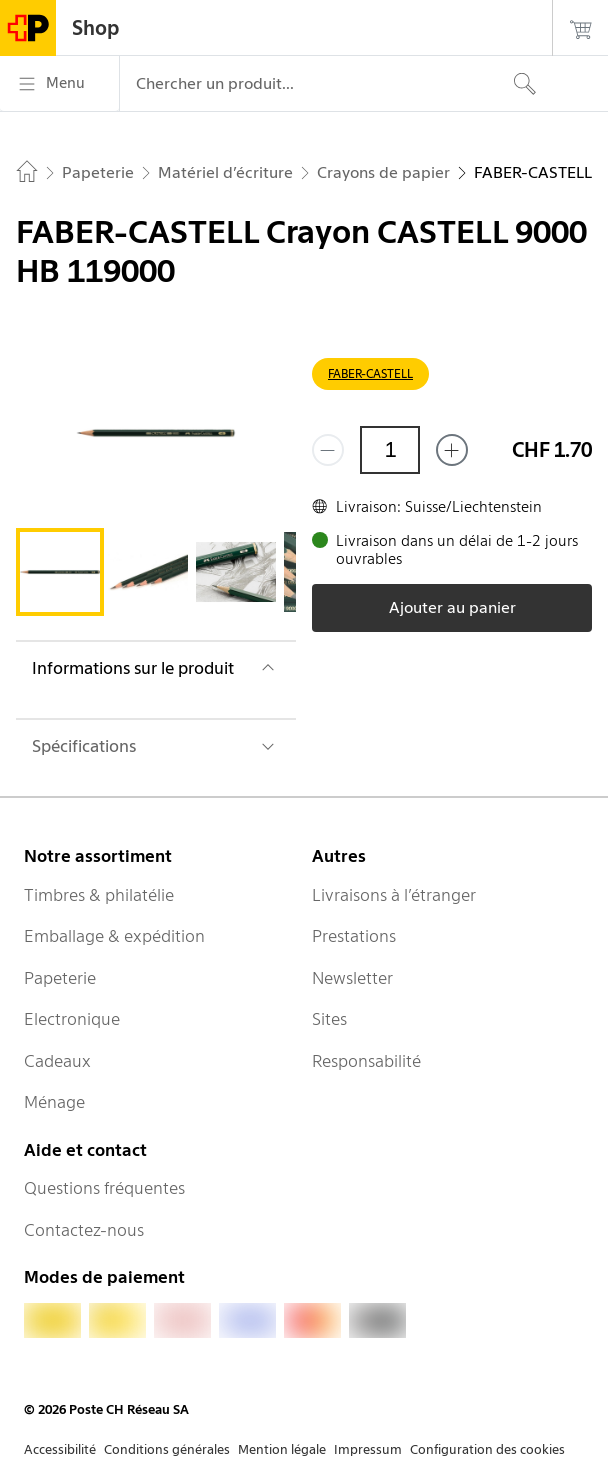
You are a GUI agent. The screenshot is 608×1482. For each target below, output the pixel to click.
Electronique (72, 1019)
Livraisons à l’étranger (394, 895)
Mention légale (282, 1449)
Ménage (54, 1102)
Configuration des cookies (487, 1449)
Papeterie (60, 978)
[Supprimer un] (328, 450)
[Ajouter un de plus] (452, 450)
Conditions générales (167, 1449)
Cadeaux (57, 1061)
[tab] (60, 572)
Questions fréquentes (104, 1188)
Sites (329, 1019)
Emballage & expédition (114, 936)
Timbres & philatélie (99, 895)
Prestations (354, 936)
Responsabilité (366, 1061)
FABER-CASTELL (370, 373)
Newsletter (352, 978)
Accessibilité (60, 1449)
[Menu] (59, 84)
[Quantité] (390, 450)
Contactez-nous (84, 1230)
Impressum (368, 1449)
